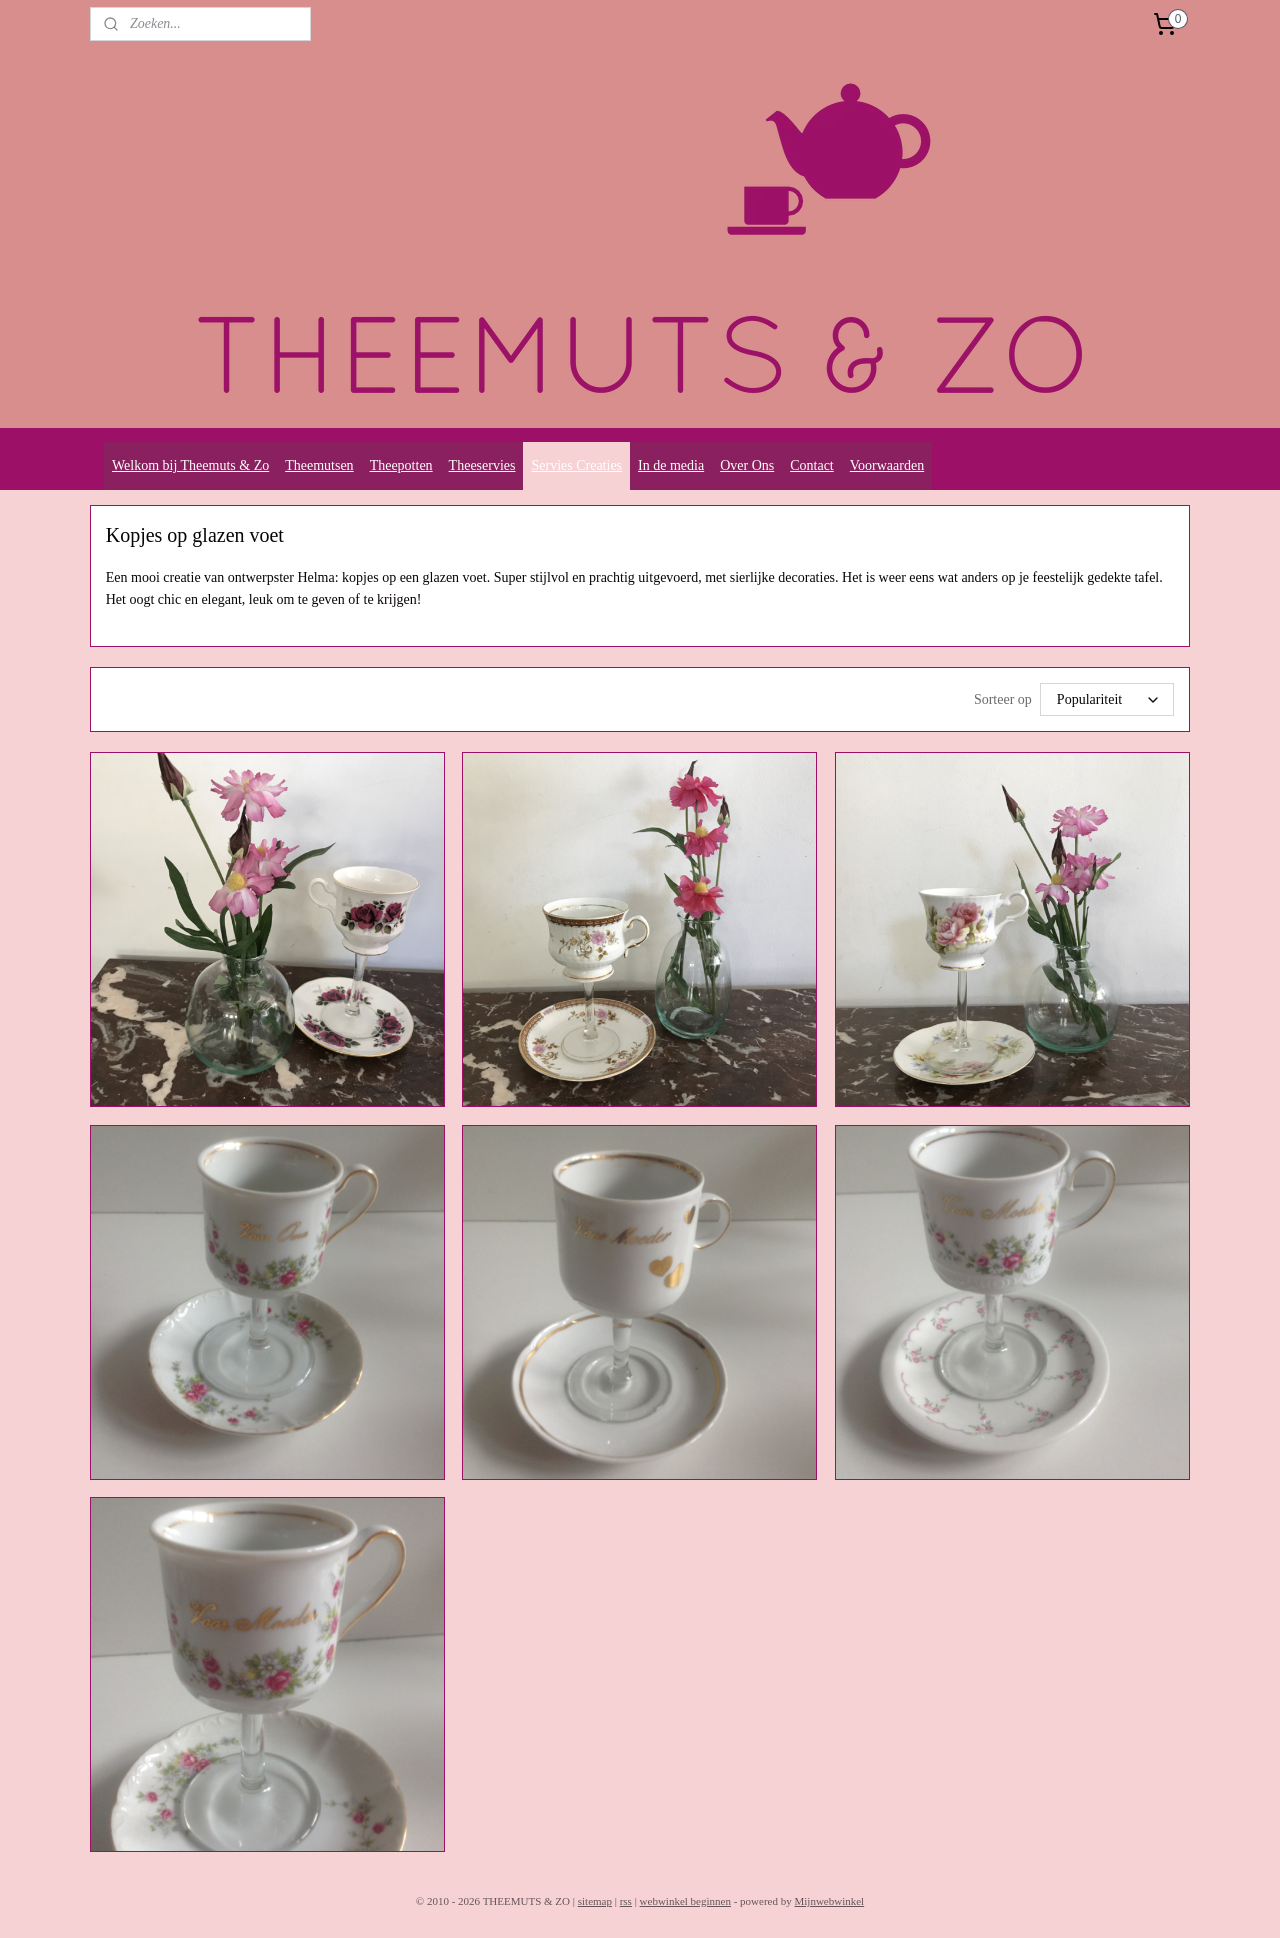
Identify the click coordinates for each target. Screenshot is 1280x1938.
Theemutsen (319, 465)
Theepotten (401, 465)
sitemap (595, 1901)
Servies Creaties (576, 465)
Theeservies (482, 465)
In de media (671, 465)
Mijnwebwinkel (829, 1901)
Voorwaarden (887, 465)
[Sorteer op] (1107, 699)
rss (626, 1901)
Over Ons (747, 465)
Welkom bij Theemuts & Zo (190, 465)
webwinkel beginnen (685, 1901)
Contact (812, 465)
